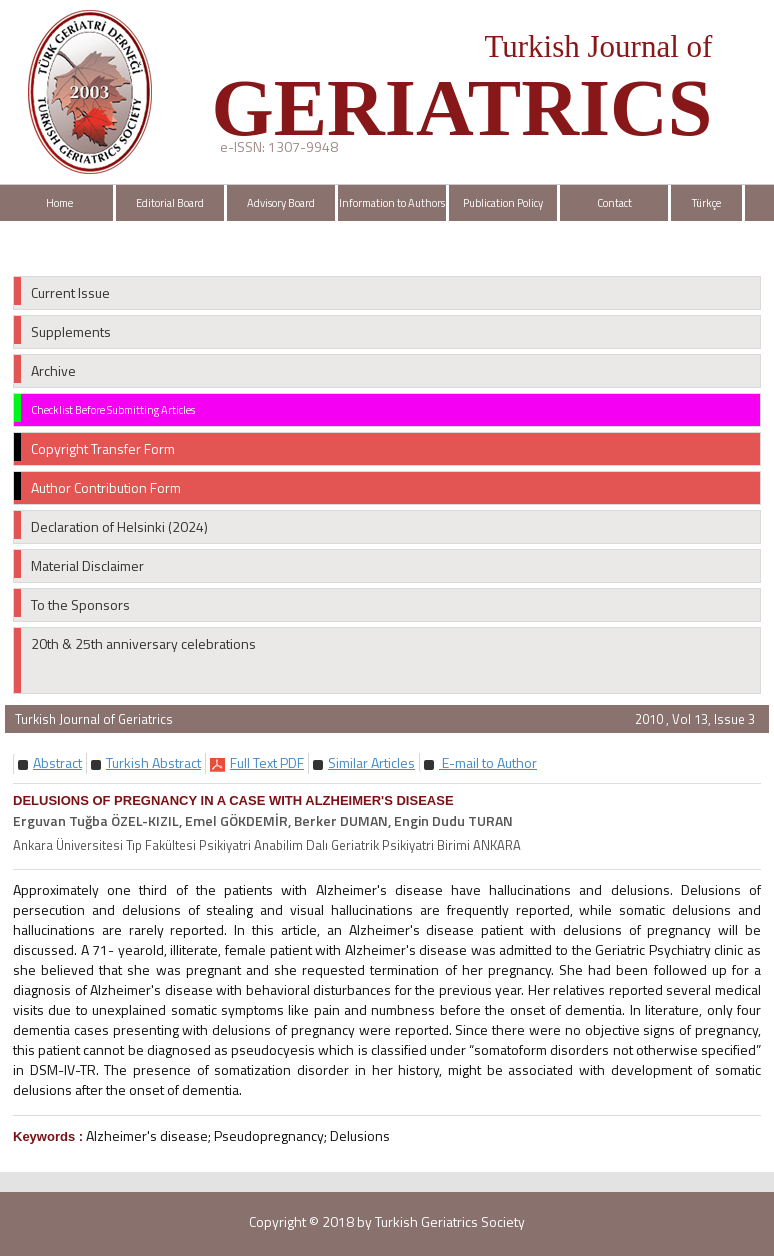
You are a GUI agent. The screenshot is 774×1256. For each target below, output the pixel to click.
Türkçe (706, 203)
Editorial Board (170, 203)
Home (59, 203)
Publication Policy (503, 203)
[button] (57, 762)
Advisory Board (281, 203)
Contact (614, 203)
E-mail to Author (488, 762)
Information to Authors (392, 203)
